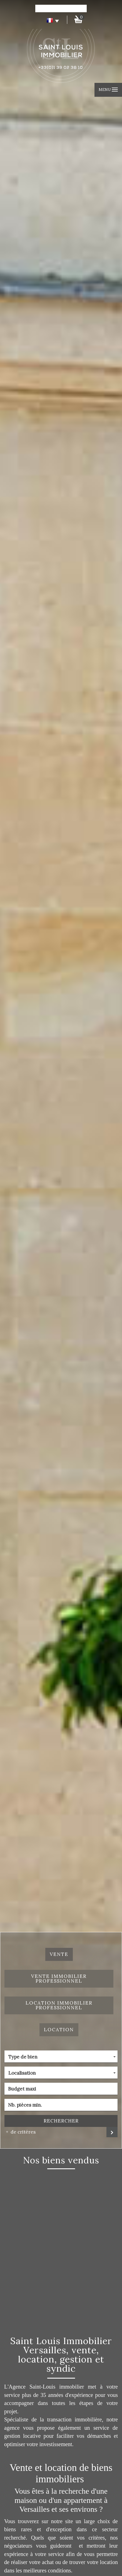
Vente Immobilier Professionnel (59, 1978)
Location (59, 2030)
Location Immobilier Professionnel (59, 2005)
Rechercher (61, 2121)
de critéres (21, 2132)
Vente (59, 1954)
